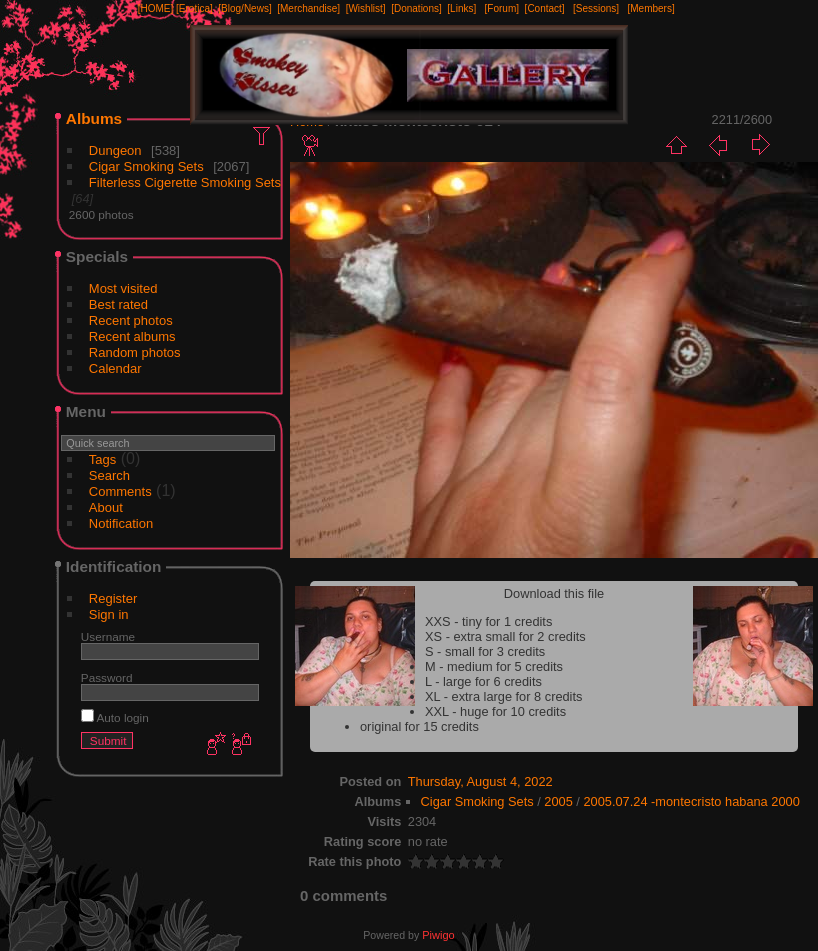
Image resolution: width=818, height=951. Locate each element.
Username (108, 636)
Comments (120, 491)
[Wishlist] (366, 8)
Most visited (123, 288)
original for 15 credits (419, 726)
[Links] (461, 8)
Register (113, 598)
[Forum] (502, 8)
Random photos (135, 352)
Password (107, 677)
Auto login (115, 717)
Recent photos (131, 320)
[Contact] (545, 8)
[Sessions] (596, 8)
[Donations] (416, 8)
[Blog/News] (244, 8)
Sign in (109, 614)
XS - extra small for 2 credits (505, 636)
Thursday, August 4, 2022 (480, 781)
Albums (94, 118)
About (106, 507)
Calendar (115, 368)
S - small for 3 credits (485, 651)
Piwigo (438, 935)
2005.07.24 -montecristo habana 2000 (691, 801)
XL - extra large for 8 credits (503, 696)
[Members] (650, 8)
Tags (102, 459)
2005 (558, 801)
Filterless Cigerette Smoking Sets (185, 182)
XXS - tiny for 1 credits (488, 621)
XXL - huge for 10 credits (495, 711)
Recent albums (132, 336)
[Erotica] (194, 8)
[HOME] (156, 8)
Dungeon (115, 150)
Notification (121, 523)
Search (109, 475)
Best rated (118, 304)
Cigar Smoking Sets (146, 166)
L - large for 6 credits (483, 681)
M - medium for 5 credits (494, 666)
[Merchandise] (308, 8)
